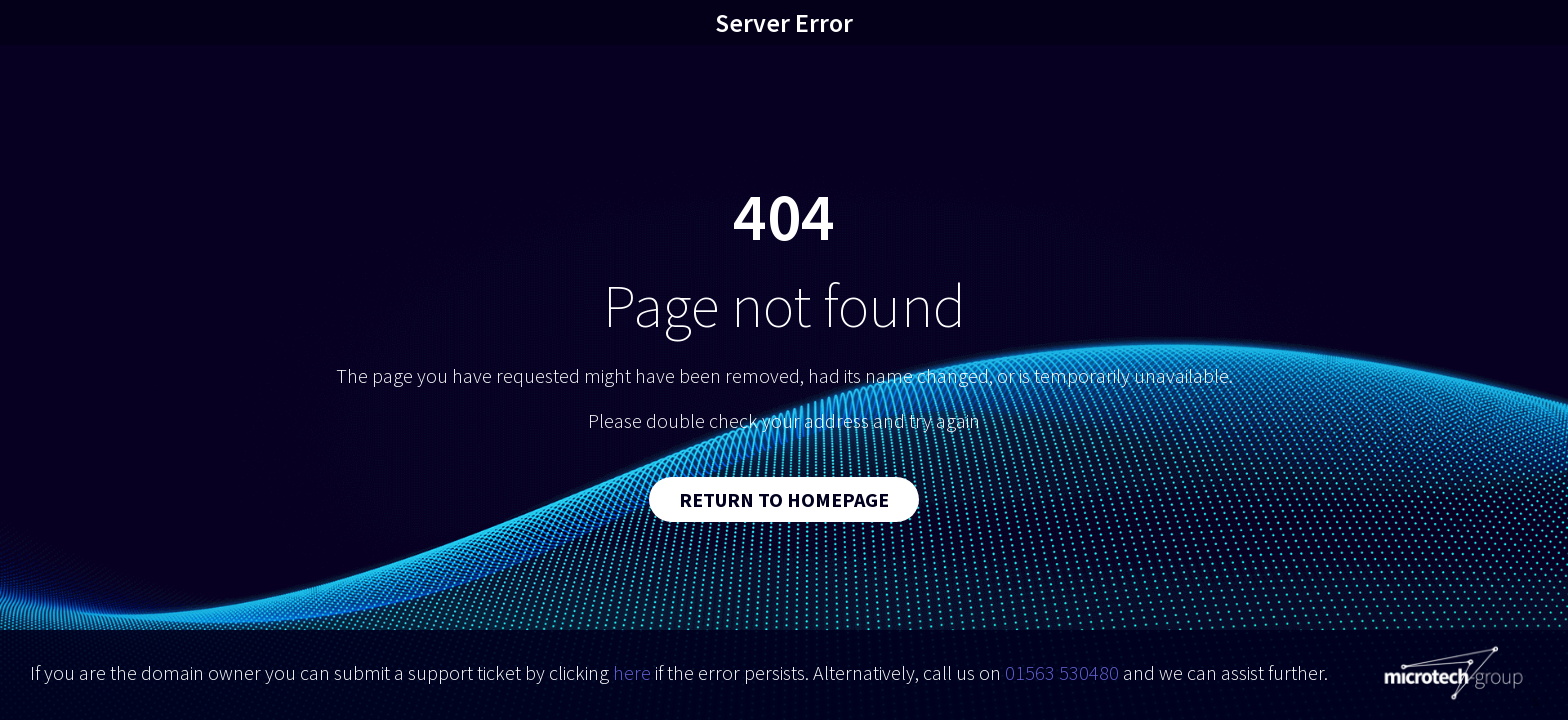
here (632, 672)
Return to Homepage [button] (784, 499)
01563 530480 (1062, 672)
